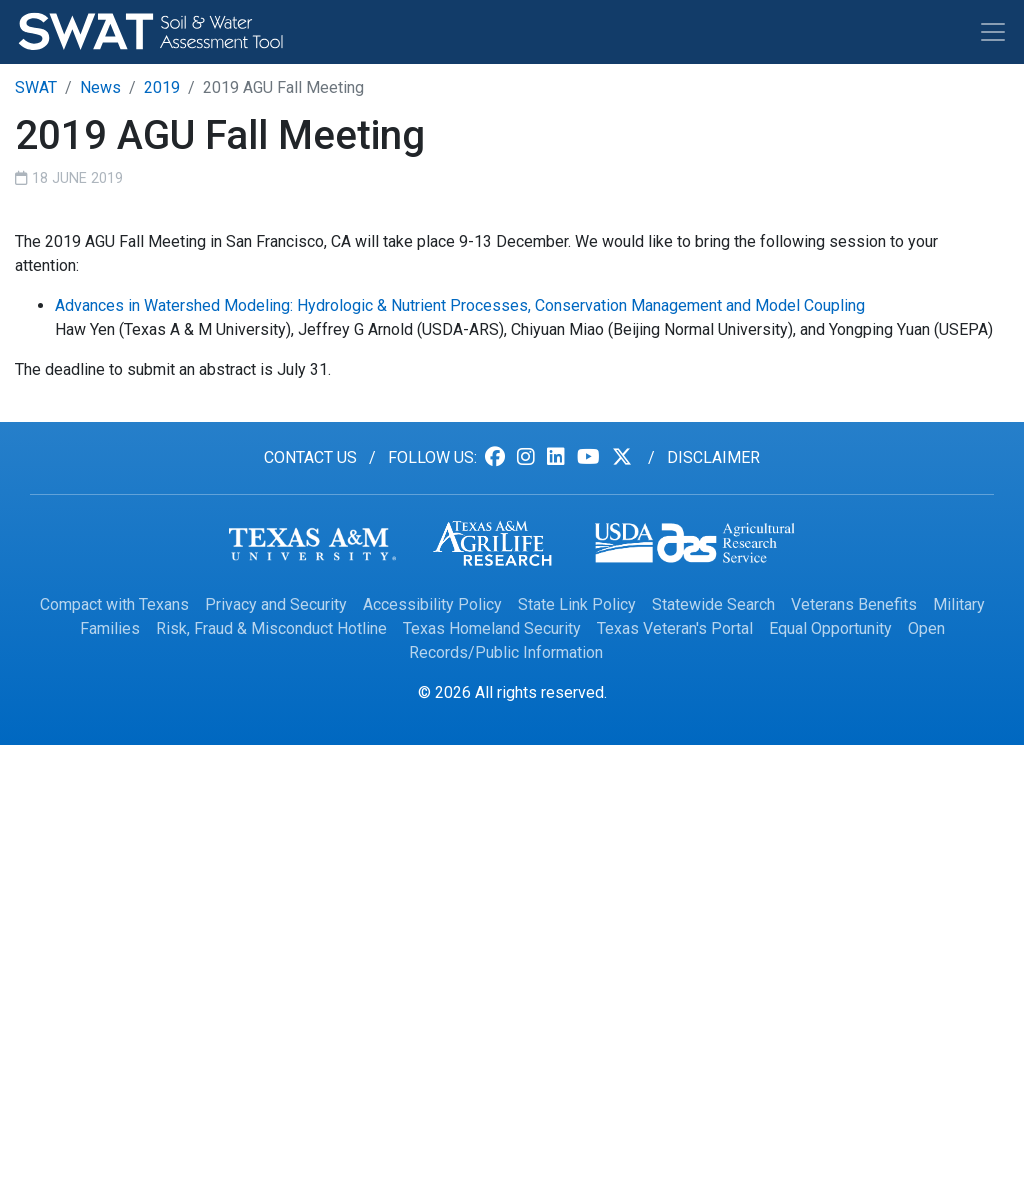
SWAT (36, 87)
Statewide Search (713, 604)
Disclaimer (713, 457)
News (100, 87)
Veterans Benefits (854, 604)
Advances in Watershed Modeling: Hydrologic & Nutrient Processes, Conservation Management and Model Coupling (460, 305)
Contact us (310, 457)
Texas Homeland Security (492, 628)
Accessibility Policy (432, 604)
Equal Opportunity (830, 628)
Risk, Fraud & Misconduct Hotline (271, 628)
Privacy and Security (276, 604)
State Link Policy (577, 604)
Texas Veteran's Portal (675, 628)
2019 (162, 87)
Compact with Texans (114, 604)
